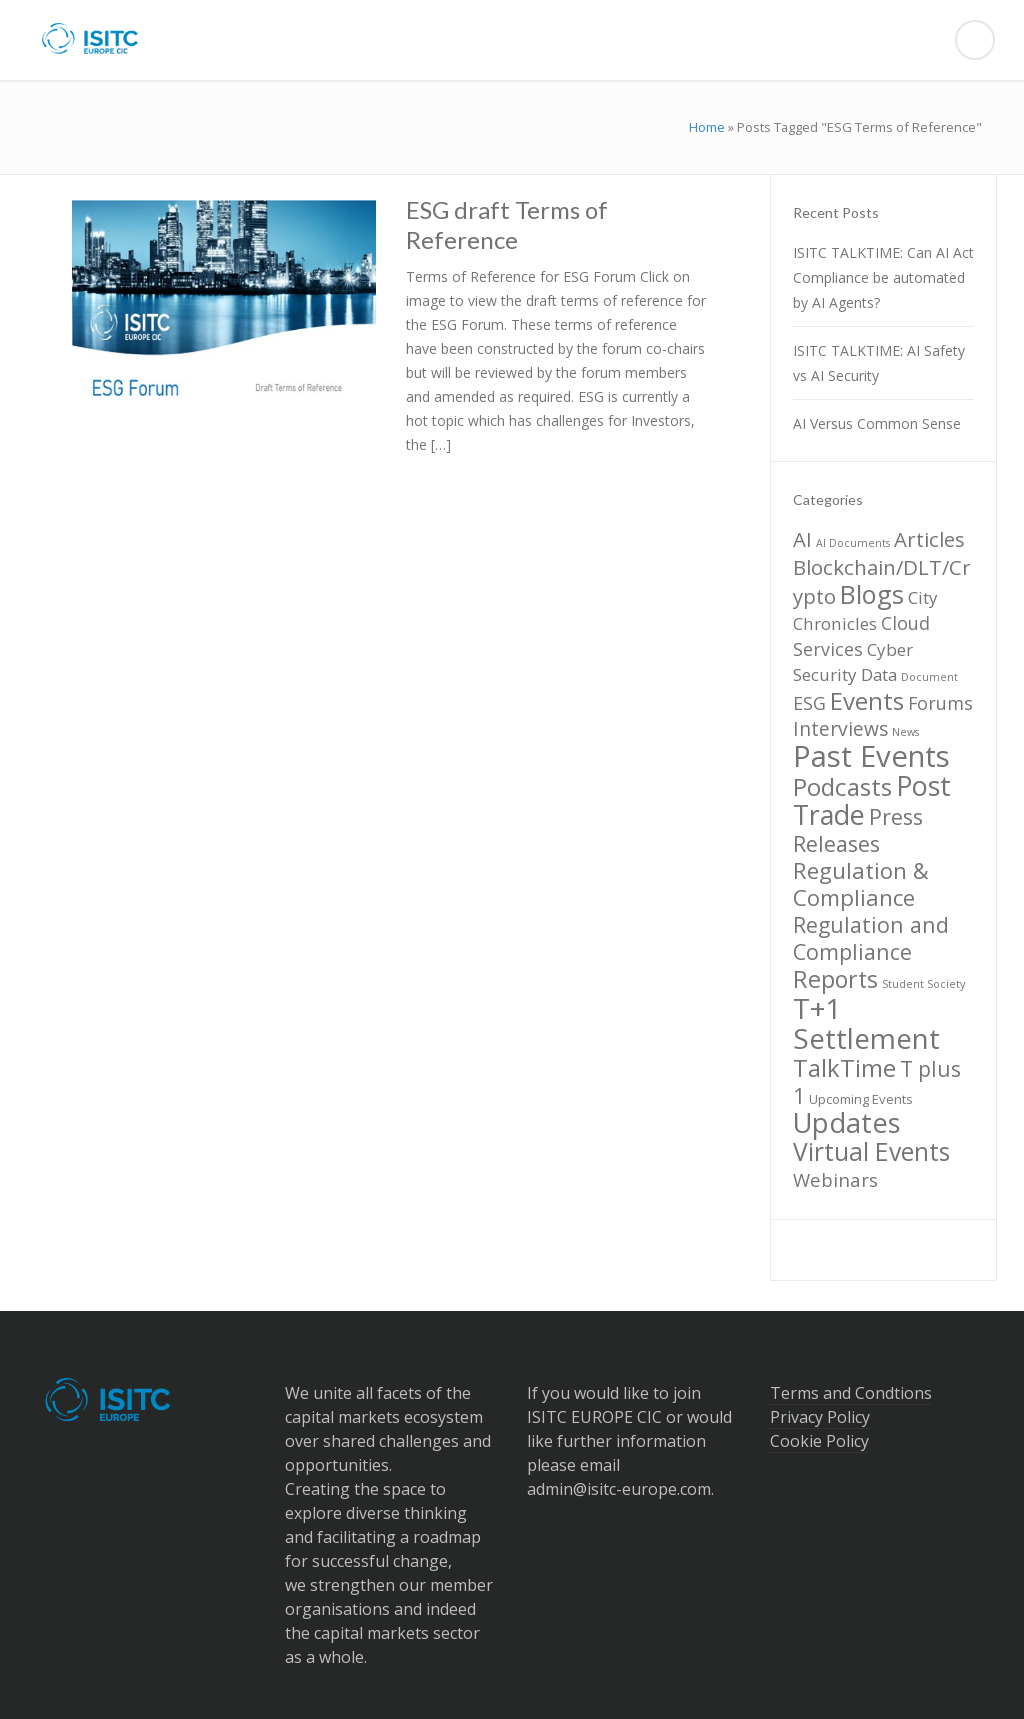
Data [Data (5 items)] (879, 674)
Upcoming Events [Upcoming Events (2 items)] (861, 1099)
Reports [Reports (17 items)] (835, 979)
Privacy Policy (820, 1417)
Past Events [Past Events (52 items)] (871, 756)
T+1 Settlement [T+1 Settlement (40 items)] (866, 1023)
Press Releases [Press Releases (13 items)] (858, 830)
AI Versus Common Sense (877, 423)
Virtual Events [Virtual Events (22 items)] (871, 1151)
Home (707, 127)
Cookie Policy (819, 1441)
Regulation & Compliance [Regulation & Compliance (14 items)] (861, 884)
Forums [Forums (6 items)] (940, 703)
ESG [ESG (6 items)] (809, 703)
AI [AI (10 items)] (802, 539)
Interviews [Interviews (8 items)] (840, 728)
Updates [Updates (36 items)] (847, 1122)
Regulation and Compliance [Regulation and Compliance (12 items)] (871, 938)
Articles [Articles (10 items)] (929, 539)
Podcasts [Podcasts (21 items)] (842, 786)
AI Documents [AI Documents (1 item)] (853, 543)
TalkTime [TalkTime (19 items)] (844, 1068)
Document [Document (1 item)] (929, 677)
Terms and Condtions (851, 1393)
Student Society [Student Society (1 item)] (923, 984)
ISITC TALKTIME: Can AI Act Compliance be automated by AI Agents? (883, 277)
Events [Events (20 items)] (867, 700)
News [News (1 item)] (905, 732)
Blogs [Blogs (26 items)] (872, 594)
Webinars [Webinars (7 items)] (835, 1179)
